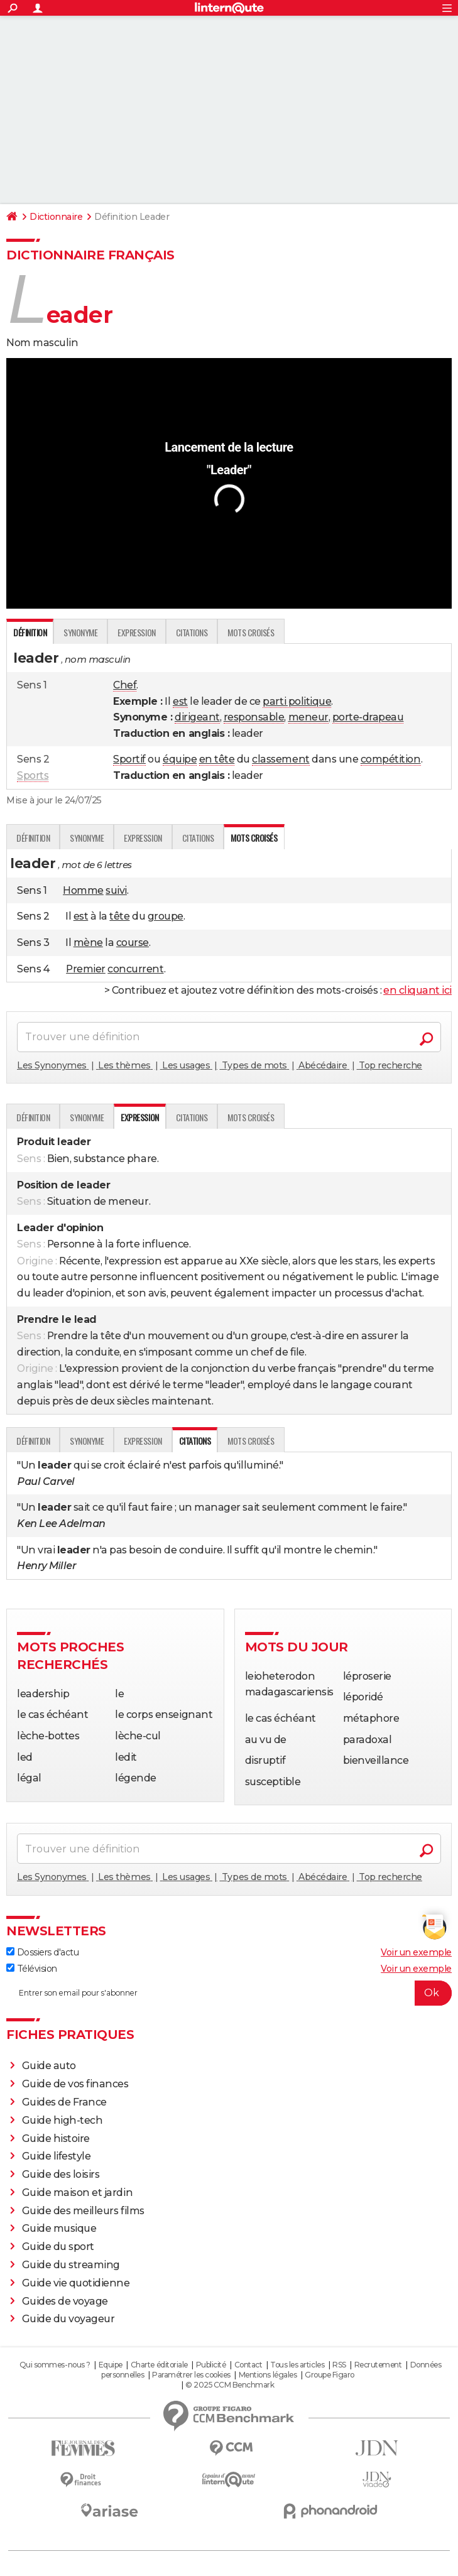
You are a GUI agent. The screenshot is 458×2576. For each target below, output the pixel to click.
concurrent (135, 969)
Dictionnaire (56, 216)
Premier (86, 969)
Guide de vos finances (75, 2084)
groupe (165, 916)
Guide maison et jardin (77, 2192)
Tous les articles (297, 2364)
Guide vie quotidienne (76, 2283)
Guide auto (49, 2066)
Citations (192, 632)
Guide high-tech (62, 2120)
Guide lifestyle (56, 2156)
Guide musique (59, 2228)
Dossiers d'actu (42, 1952)
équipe (180, 759)
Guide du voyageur (68, 2319)
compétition (391, 759)
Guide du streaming (71, 2265)
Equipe (111, 2364)
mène (88, 942)
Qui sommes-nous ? (54, 2364)
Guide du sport (58, 2247)
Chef (124, 685)
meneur (308, 717)
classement (280, 759)
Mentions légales (268, 2374)
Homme (83, 890)
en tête (217, 759)
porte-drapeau (368, 717)
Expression (136, 632)
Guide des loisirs (61, 2174)
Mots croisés (250, 632)
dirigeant (197, 717)
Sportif (129, 759)
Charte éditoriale (159, 2364)
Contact (248, 2364)
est (180, 701)
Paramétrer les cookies (191, 2374)
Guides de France (64, 2102)
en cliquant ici (417, 990)
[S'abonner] (229, 1993)
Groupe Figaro (329, 2374)
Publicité (211, 2364)
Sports (32, 775)
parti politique (297, 701)
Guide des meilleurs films (83, 2211)
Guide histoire (56, 2138)
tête (119, 916)
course (132, 942)
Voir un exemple (416, 1952)
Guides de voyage (65, 2301)
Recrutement (378, 2364)
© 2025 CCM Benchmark (229, 2384)
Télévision (31, 1968)
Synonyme (80, 632)
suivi (116, 890)
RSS (339, 2364)
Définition (33, 837)
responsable (254, 717)
